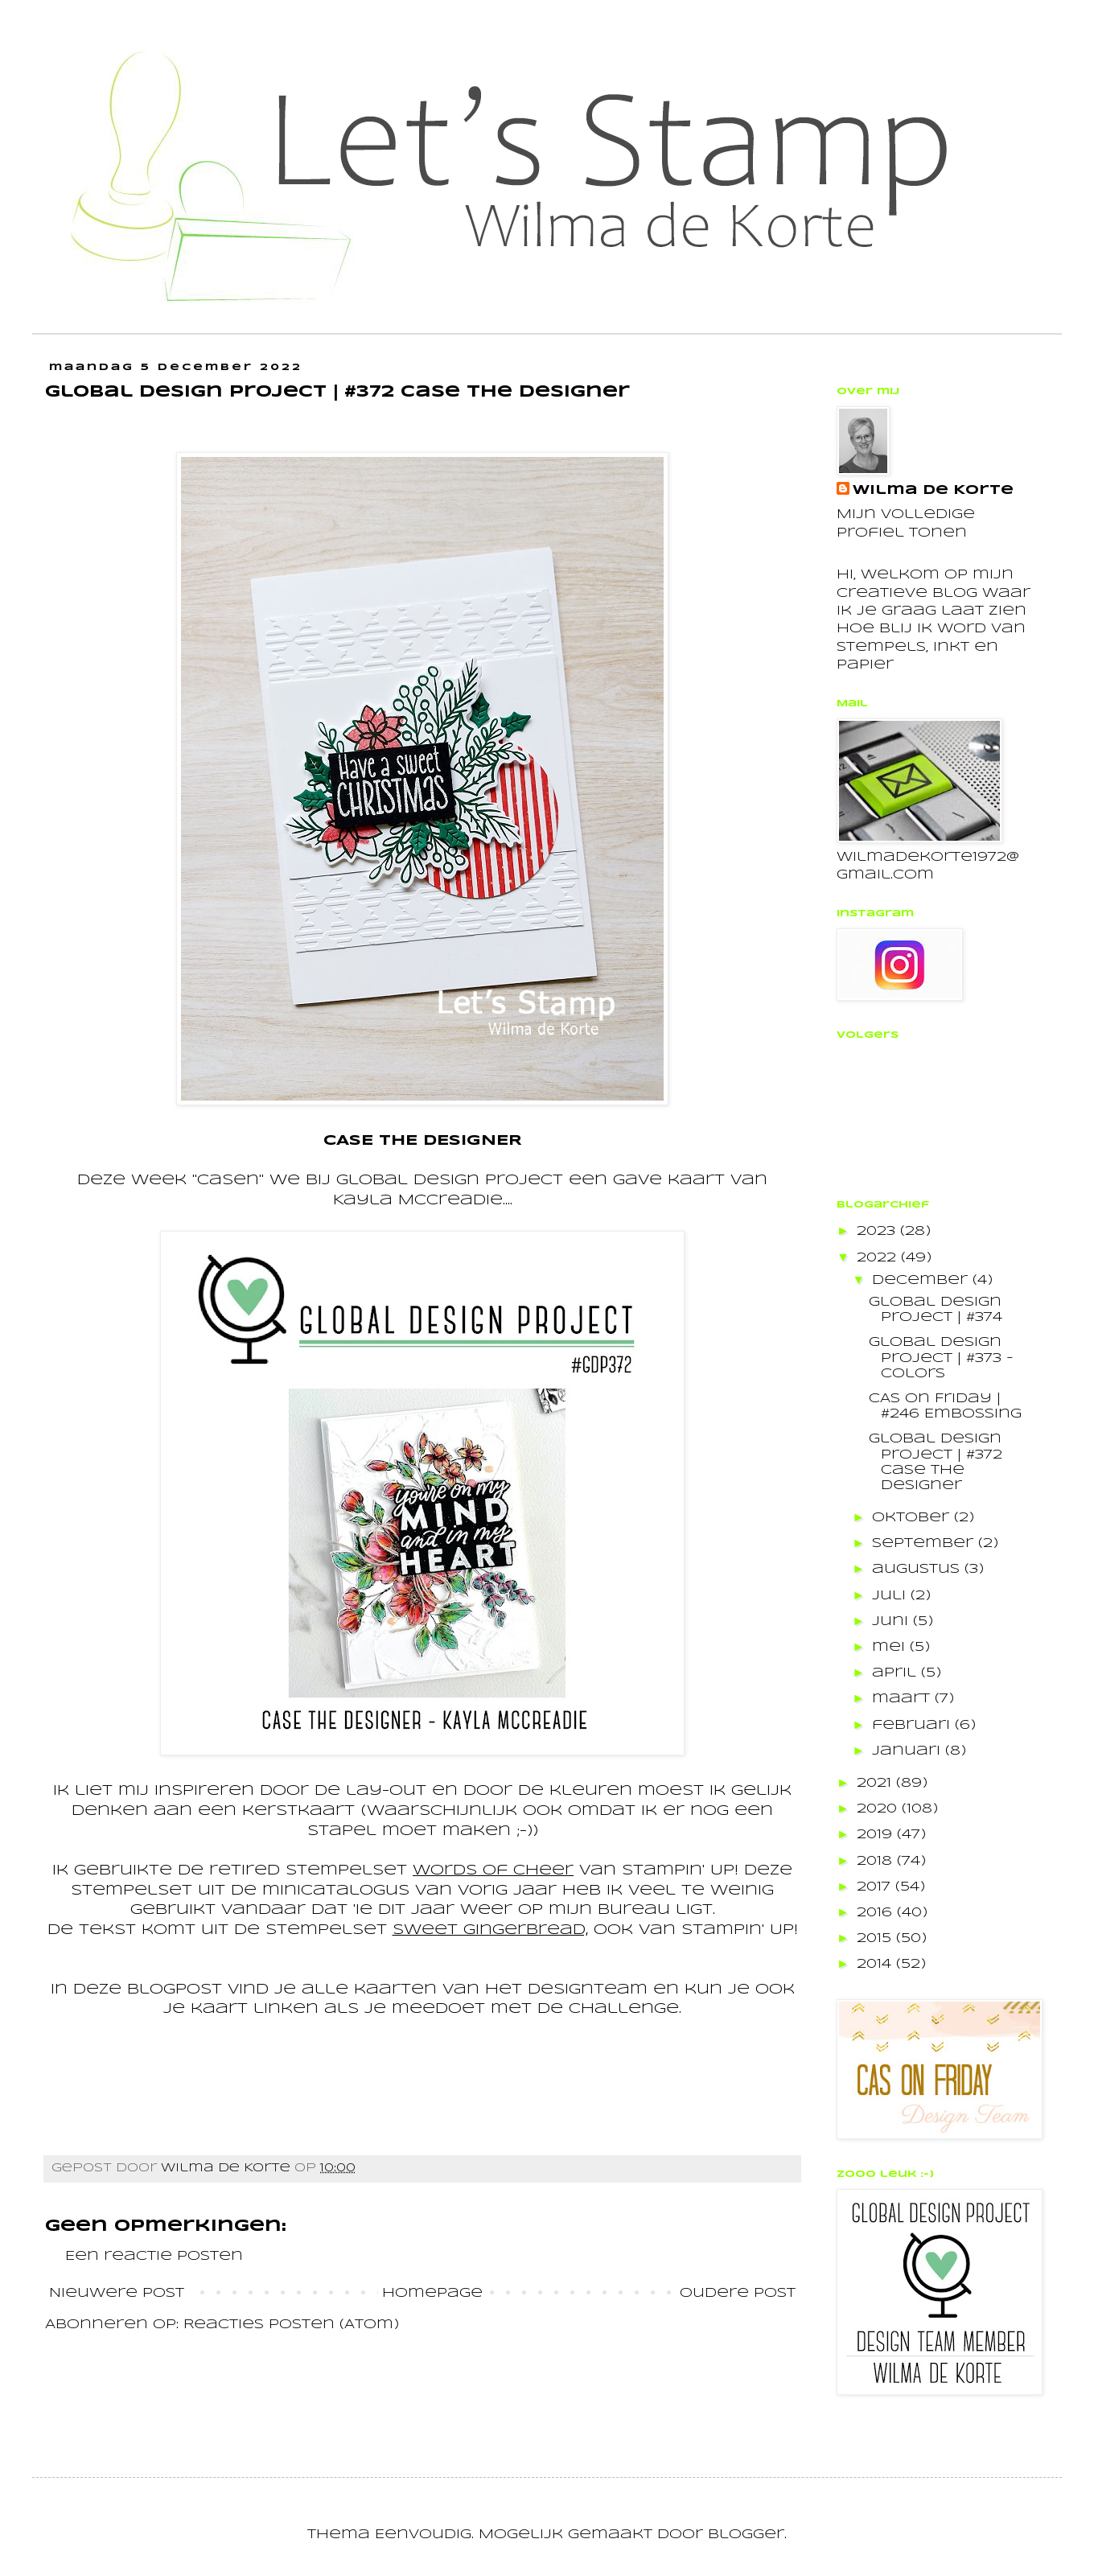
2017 (876, 1887)
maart (903, 1699)
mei (891, 1647)
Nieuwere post (116, 2293)
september (925, 1543)
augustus (918, 1569)
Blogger (746, 2535)
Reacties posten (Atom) (291, 2325)
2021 (876, 1783)
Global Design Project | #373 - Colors (941, 1357)
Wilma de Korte (933, 490)
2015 (876, 1938)
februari (913, 1725)
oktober (913, 1518)
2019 (877, 1835)
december (922, 1280)
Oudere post (738, 2293)
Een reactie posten (154, 2256)
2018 (877, 1861)
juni (892, 1621)
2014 (876, 1964)
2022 (879, 1258)
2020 (879, 1809)
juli (891, 1596)
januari (908, 1751)
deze (97, 1990)
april (896, 1673)
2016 (877, 1913)
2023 (878, 1231)
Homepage (432, 2293)
